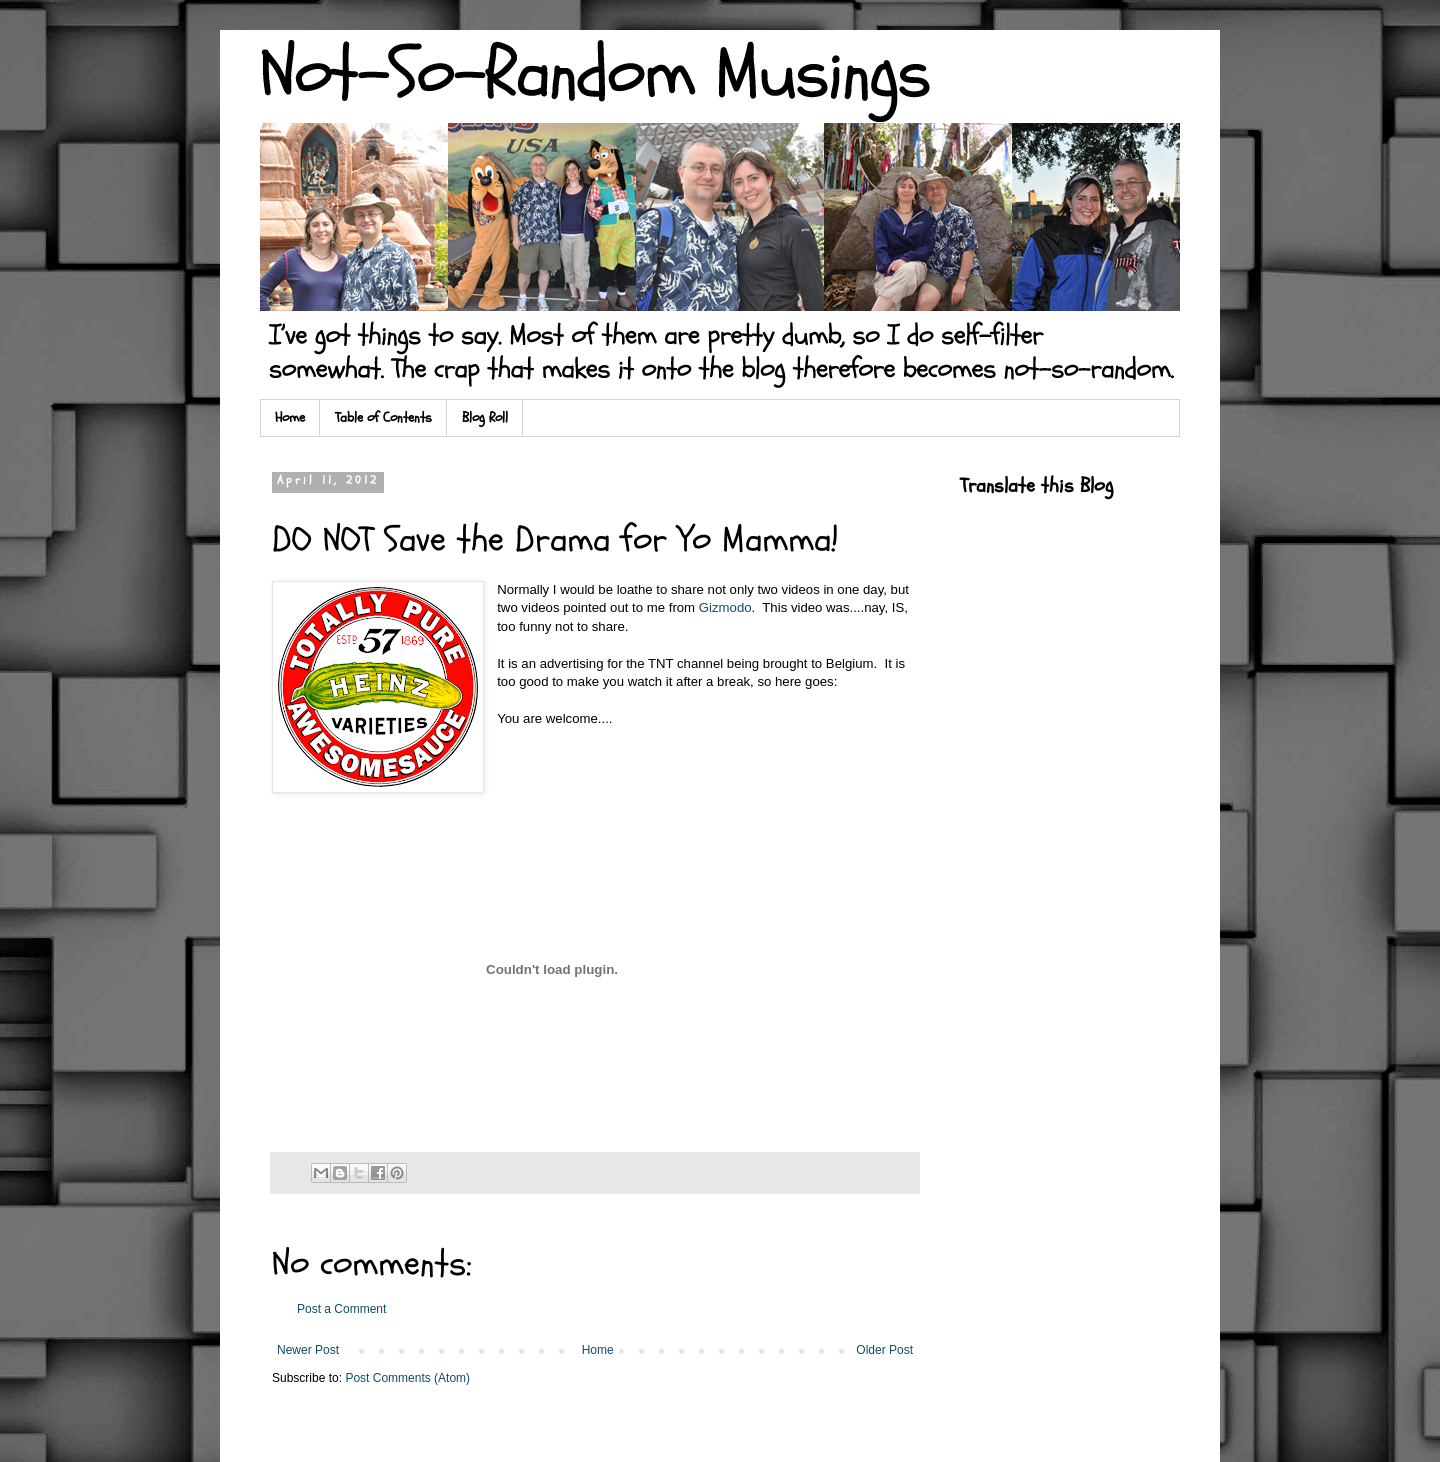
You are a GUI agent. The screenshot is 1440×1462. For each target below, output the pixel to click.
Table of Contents (383, 417)
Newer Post (308, 1350)
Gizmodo (725, 607)
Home (290, 417)
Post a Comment (341, 1309)
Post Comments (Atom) (407, 1378)
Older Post (884, 1350)
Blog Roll (485, 417)
